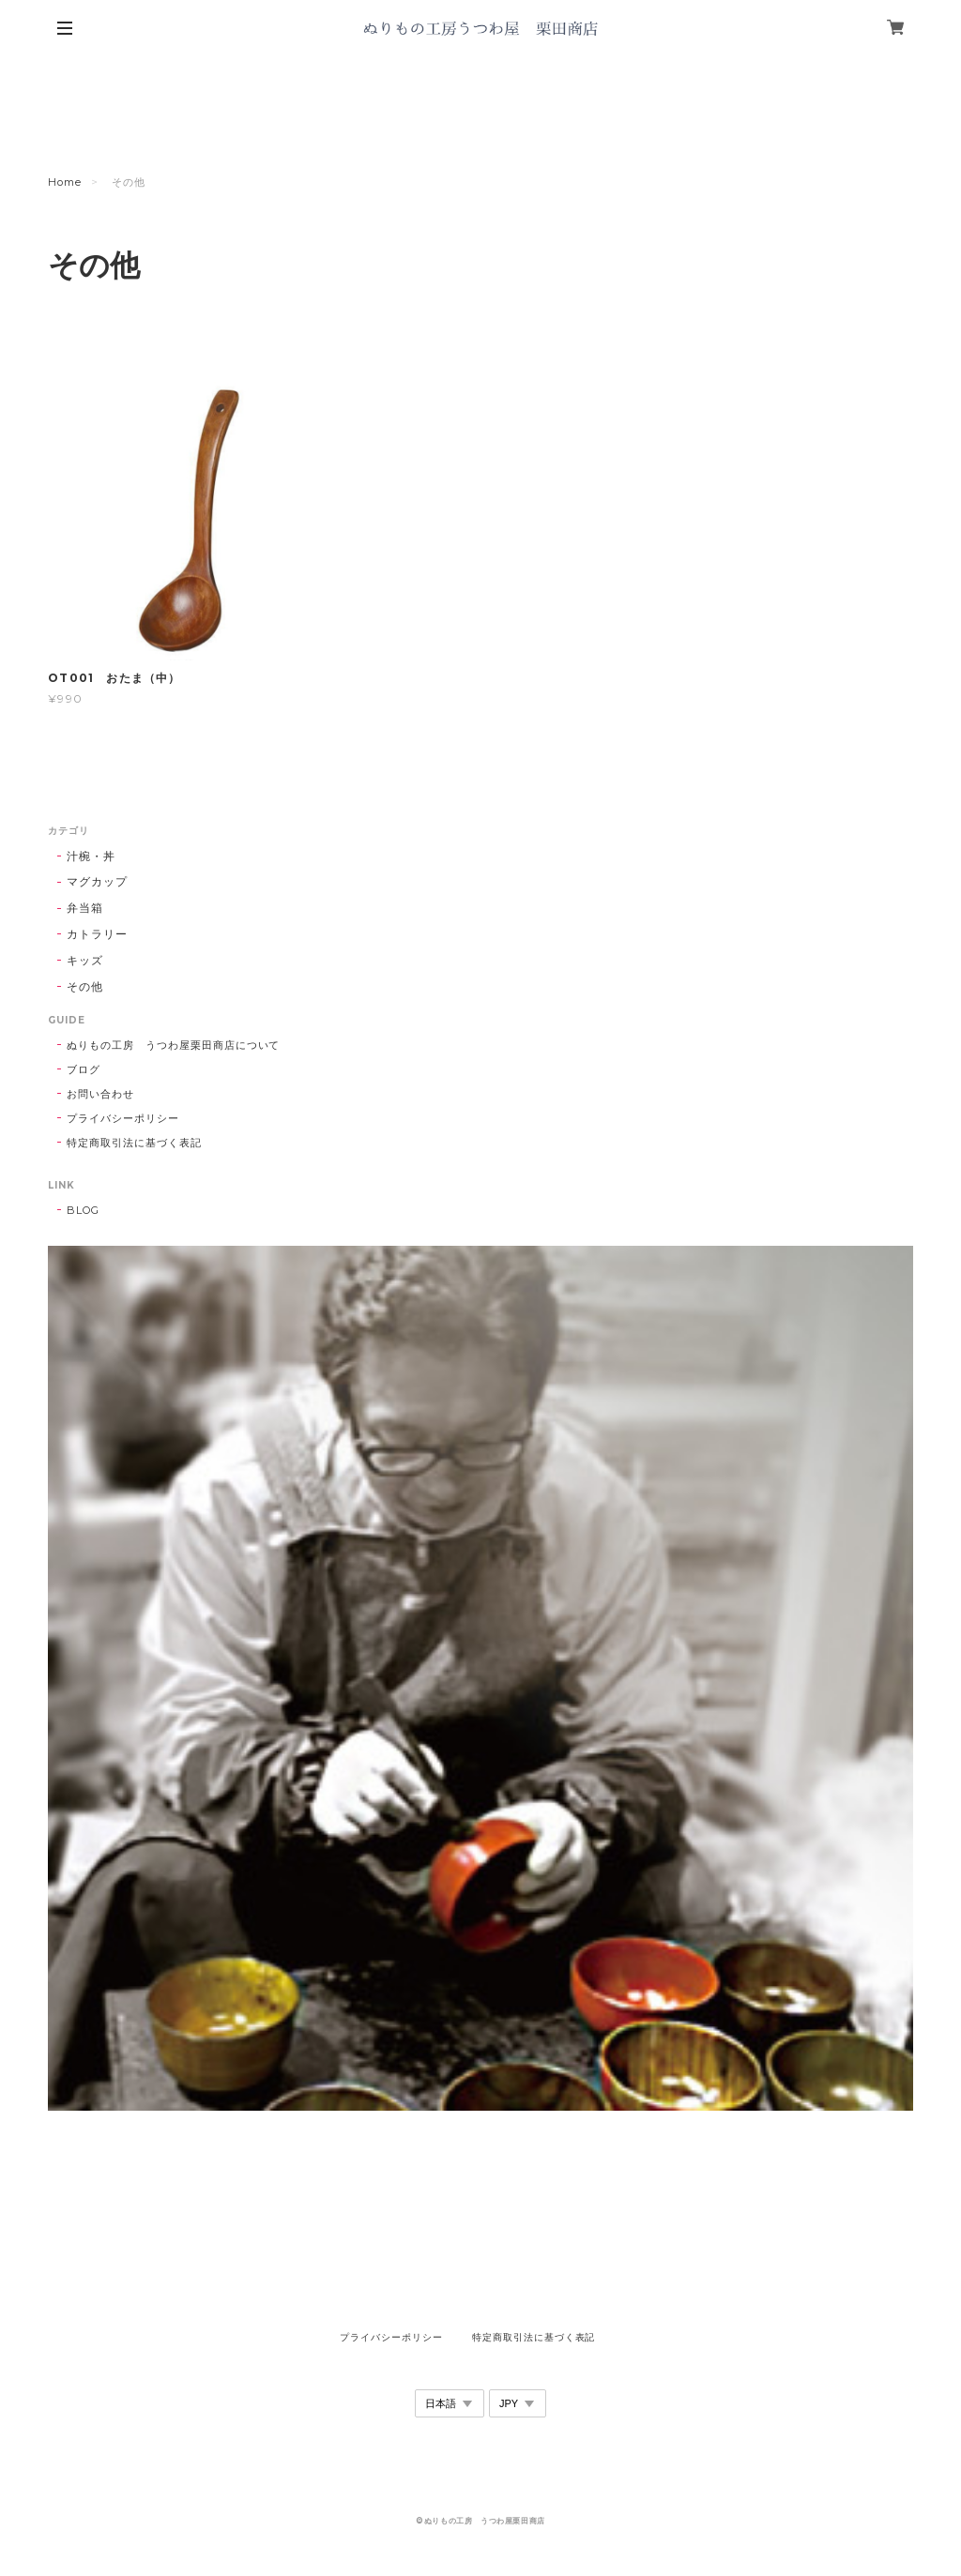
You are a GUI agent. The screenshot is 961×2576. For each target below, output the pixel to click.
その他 (85, 986)
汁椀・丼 (91, 856)
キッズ (85, 960)
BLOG (83, 1210)
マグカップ (97, 881)
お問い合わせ (100, 1093)
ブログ (83, 1069)
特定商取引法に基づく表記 (134, 1142)
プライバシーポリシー (123, 1118)
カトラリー (97, 934)
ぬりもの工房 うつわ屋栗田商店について (173, 1045)
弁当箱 (85, 908)
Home (65, 182)
